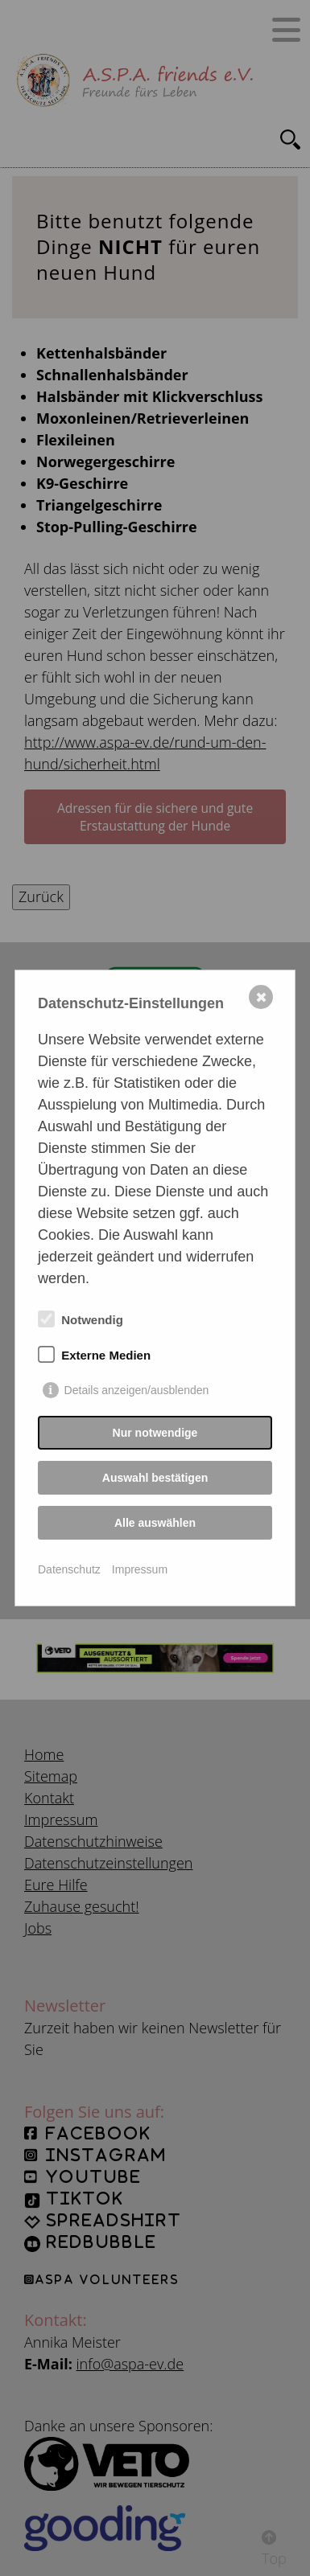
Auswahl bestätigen (155, 1477)
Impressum (139, 1569)
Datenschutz (69, 1569)
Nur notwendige (155, 1432)
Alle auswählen (155, 1522)
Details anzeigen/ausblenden (136, 1390)
